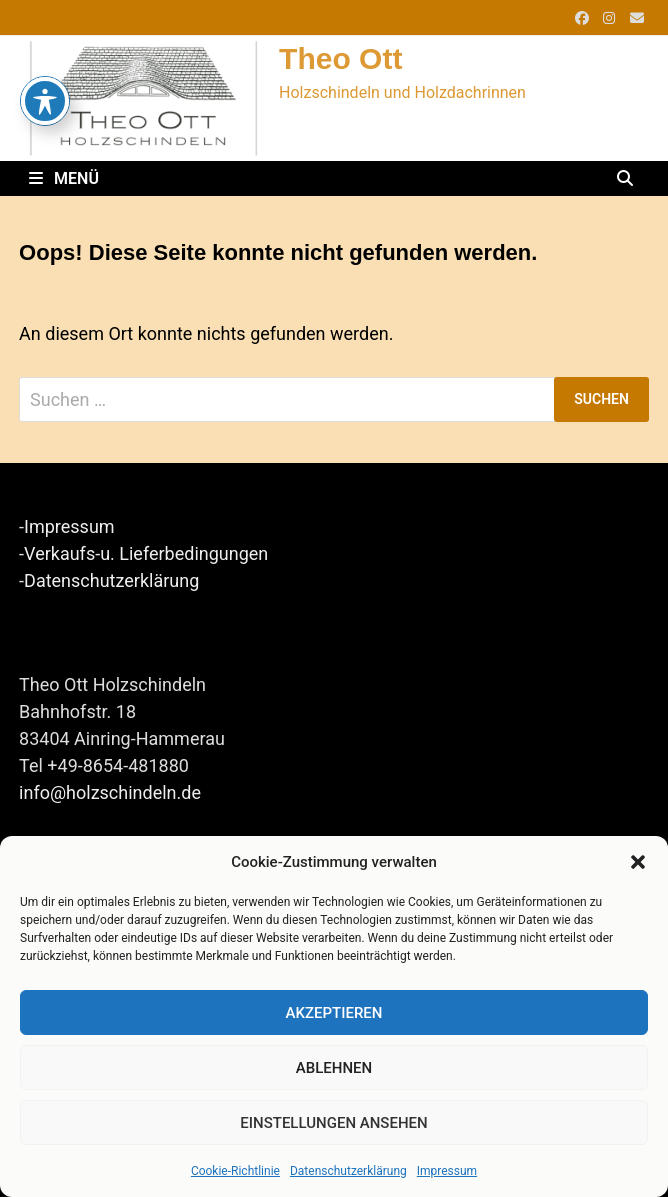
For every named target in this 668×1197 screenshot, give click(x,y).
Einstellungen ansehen (333, 1123)
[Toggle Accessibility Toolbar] (45, 61)
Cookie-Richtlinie (235, 1171)
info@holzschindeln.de (110, 792)
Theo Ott (340, 58)
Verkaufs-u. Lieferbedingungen (146, 553)
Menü (64, 178)
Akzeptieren (334, 1013)
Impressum (447, 1171)
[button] (638, 862)
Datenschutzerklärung (348, 1171)
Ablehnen (334, 1068)
